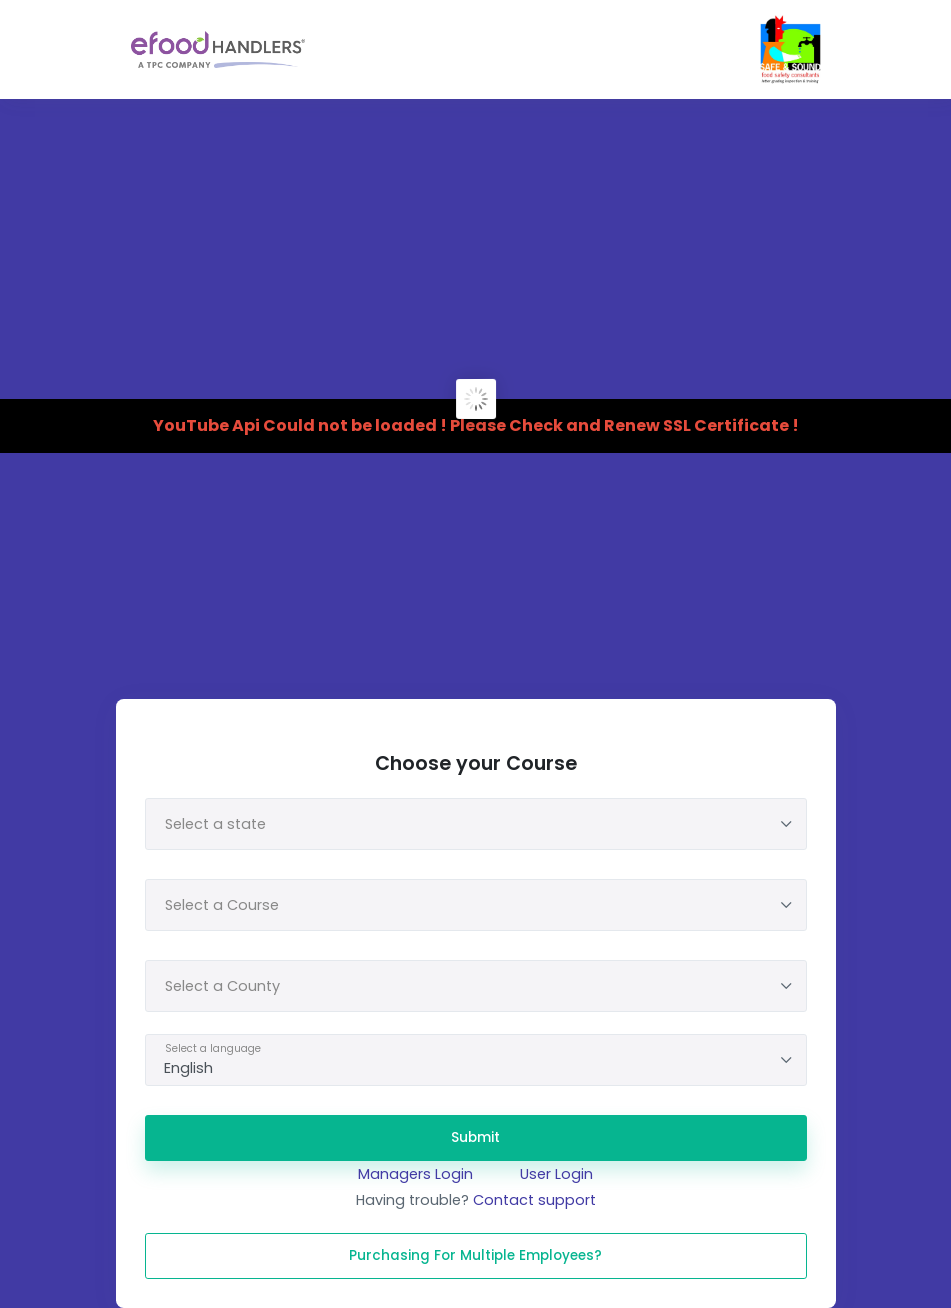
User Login (556, 1174)
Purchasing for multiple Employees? (475, 1255)
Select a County (222, 986)
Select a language (213, 1048)
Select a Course (222, 905)
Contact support (534, 1200)
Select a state (215, 824)
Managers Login (415, 1174)
